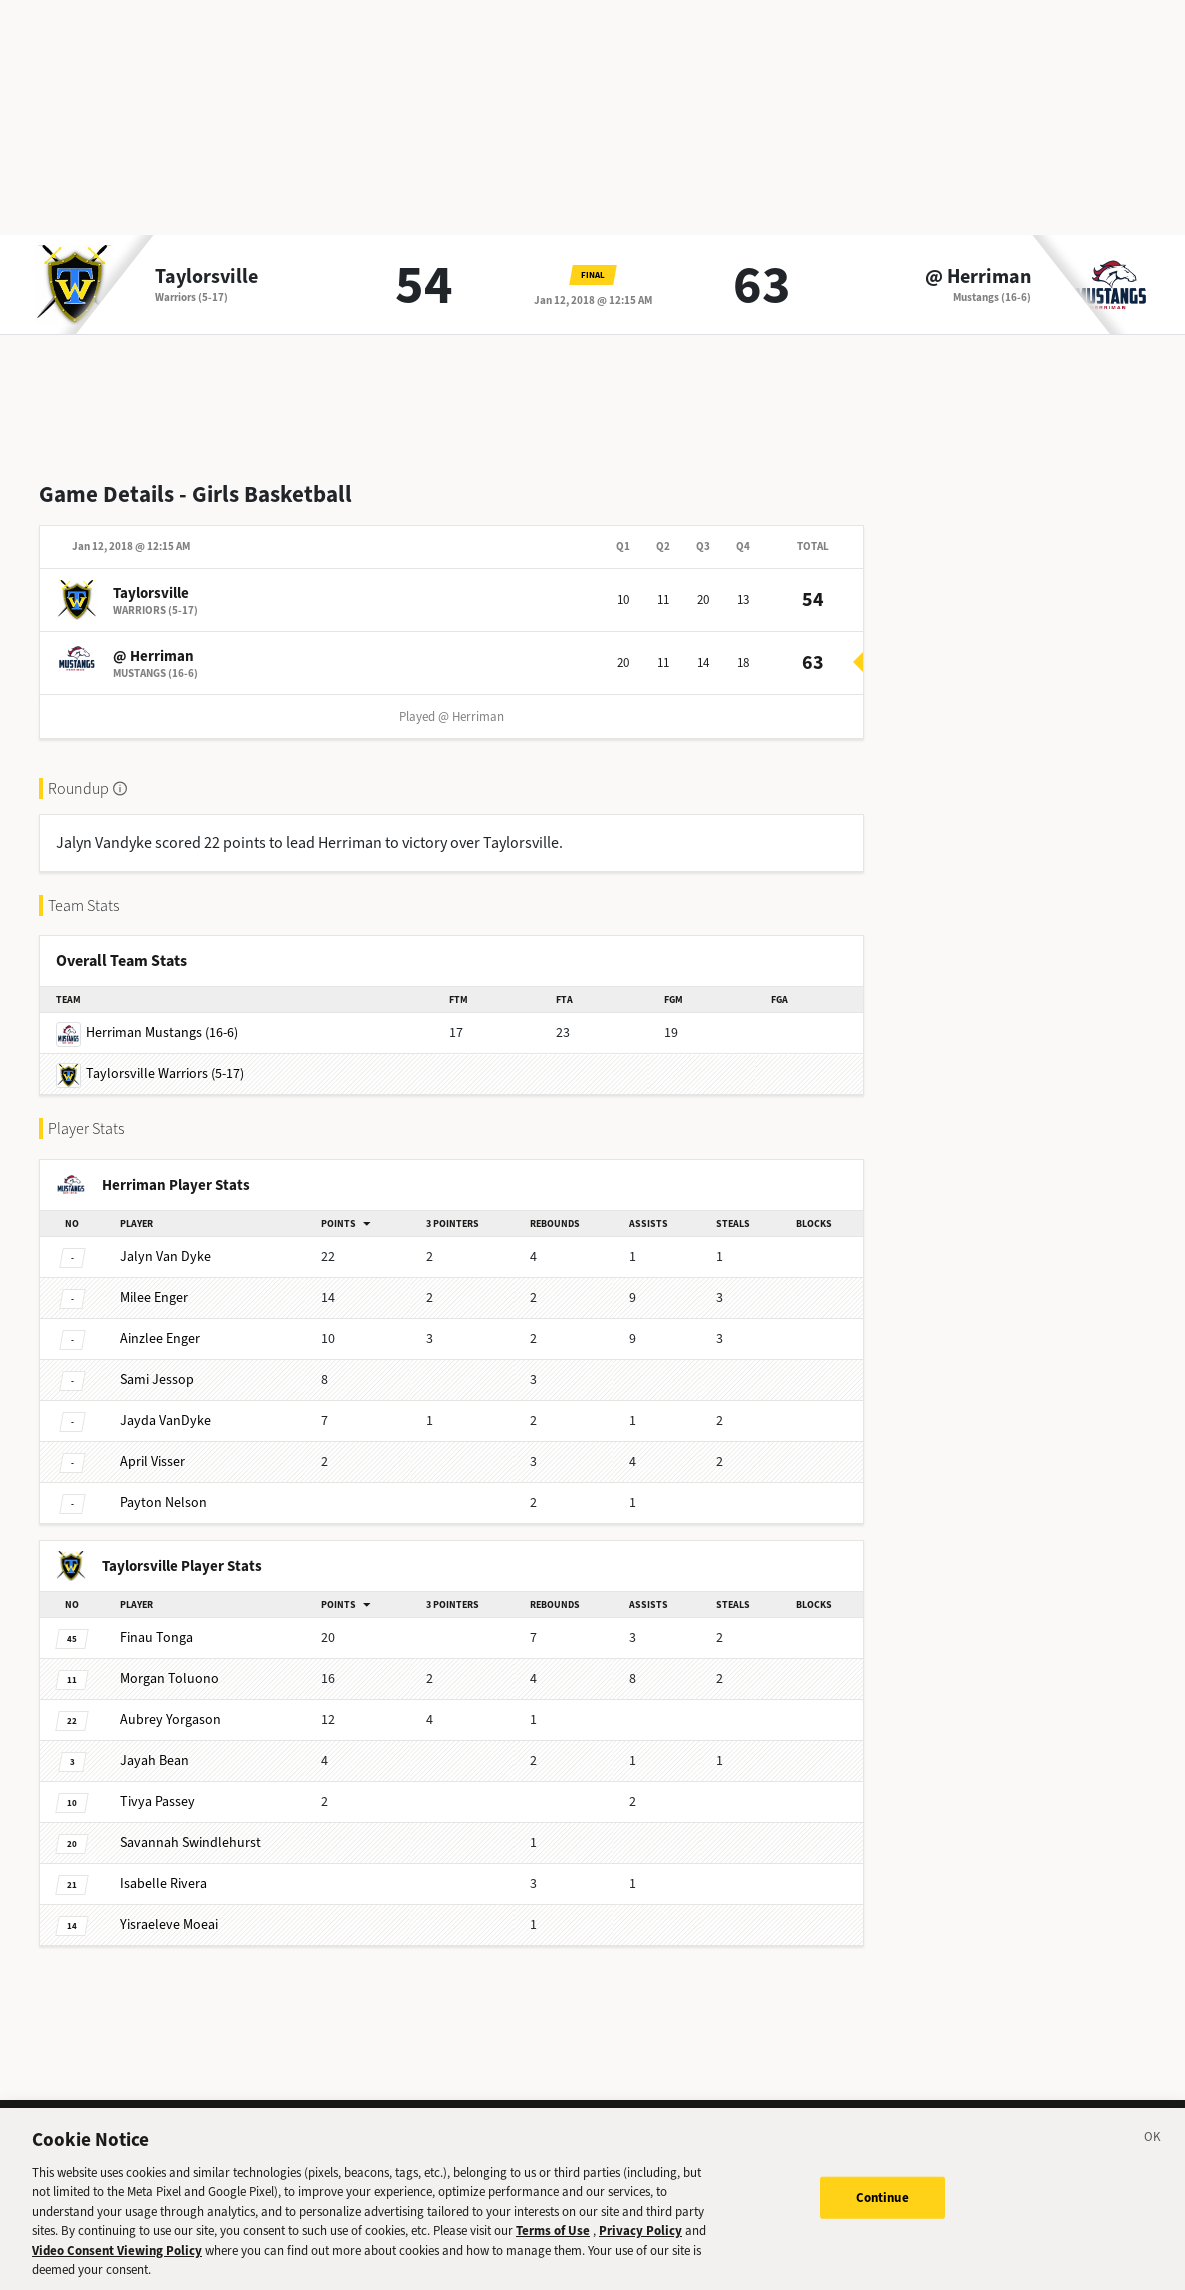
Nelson (163, 1502)
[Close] (1153, 2163)
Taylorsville (206, 277)
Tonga (156, 1637)
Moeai (169, 1924)
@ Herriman (978, 277)
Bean (154, 1760)
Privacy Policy (640, 2253)
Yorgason (170, 1719)
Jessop (157, 1379)
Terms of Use (553, 2253)
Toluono (169, 1678)
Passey (157, 1801)
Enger (154, 1297)
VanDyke (165, 1420)
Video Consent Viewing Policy (117, 2273)
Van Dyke (165, 1256)
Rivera (163, 1883)
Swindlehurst (190, 1842)
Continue (882, 2219)
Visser (152, 1461)
